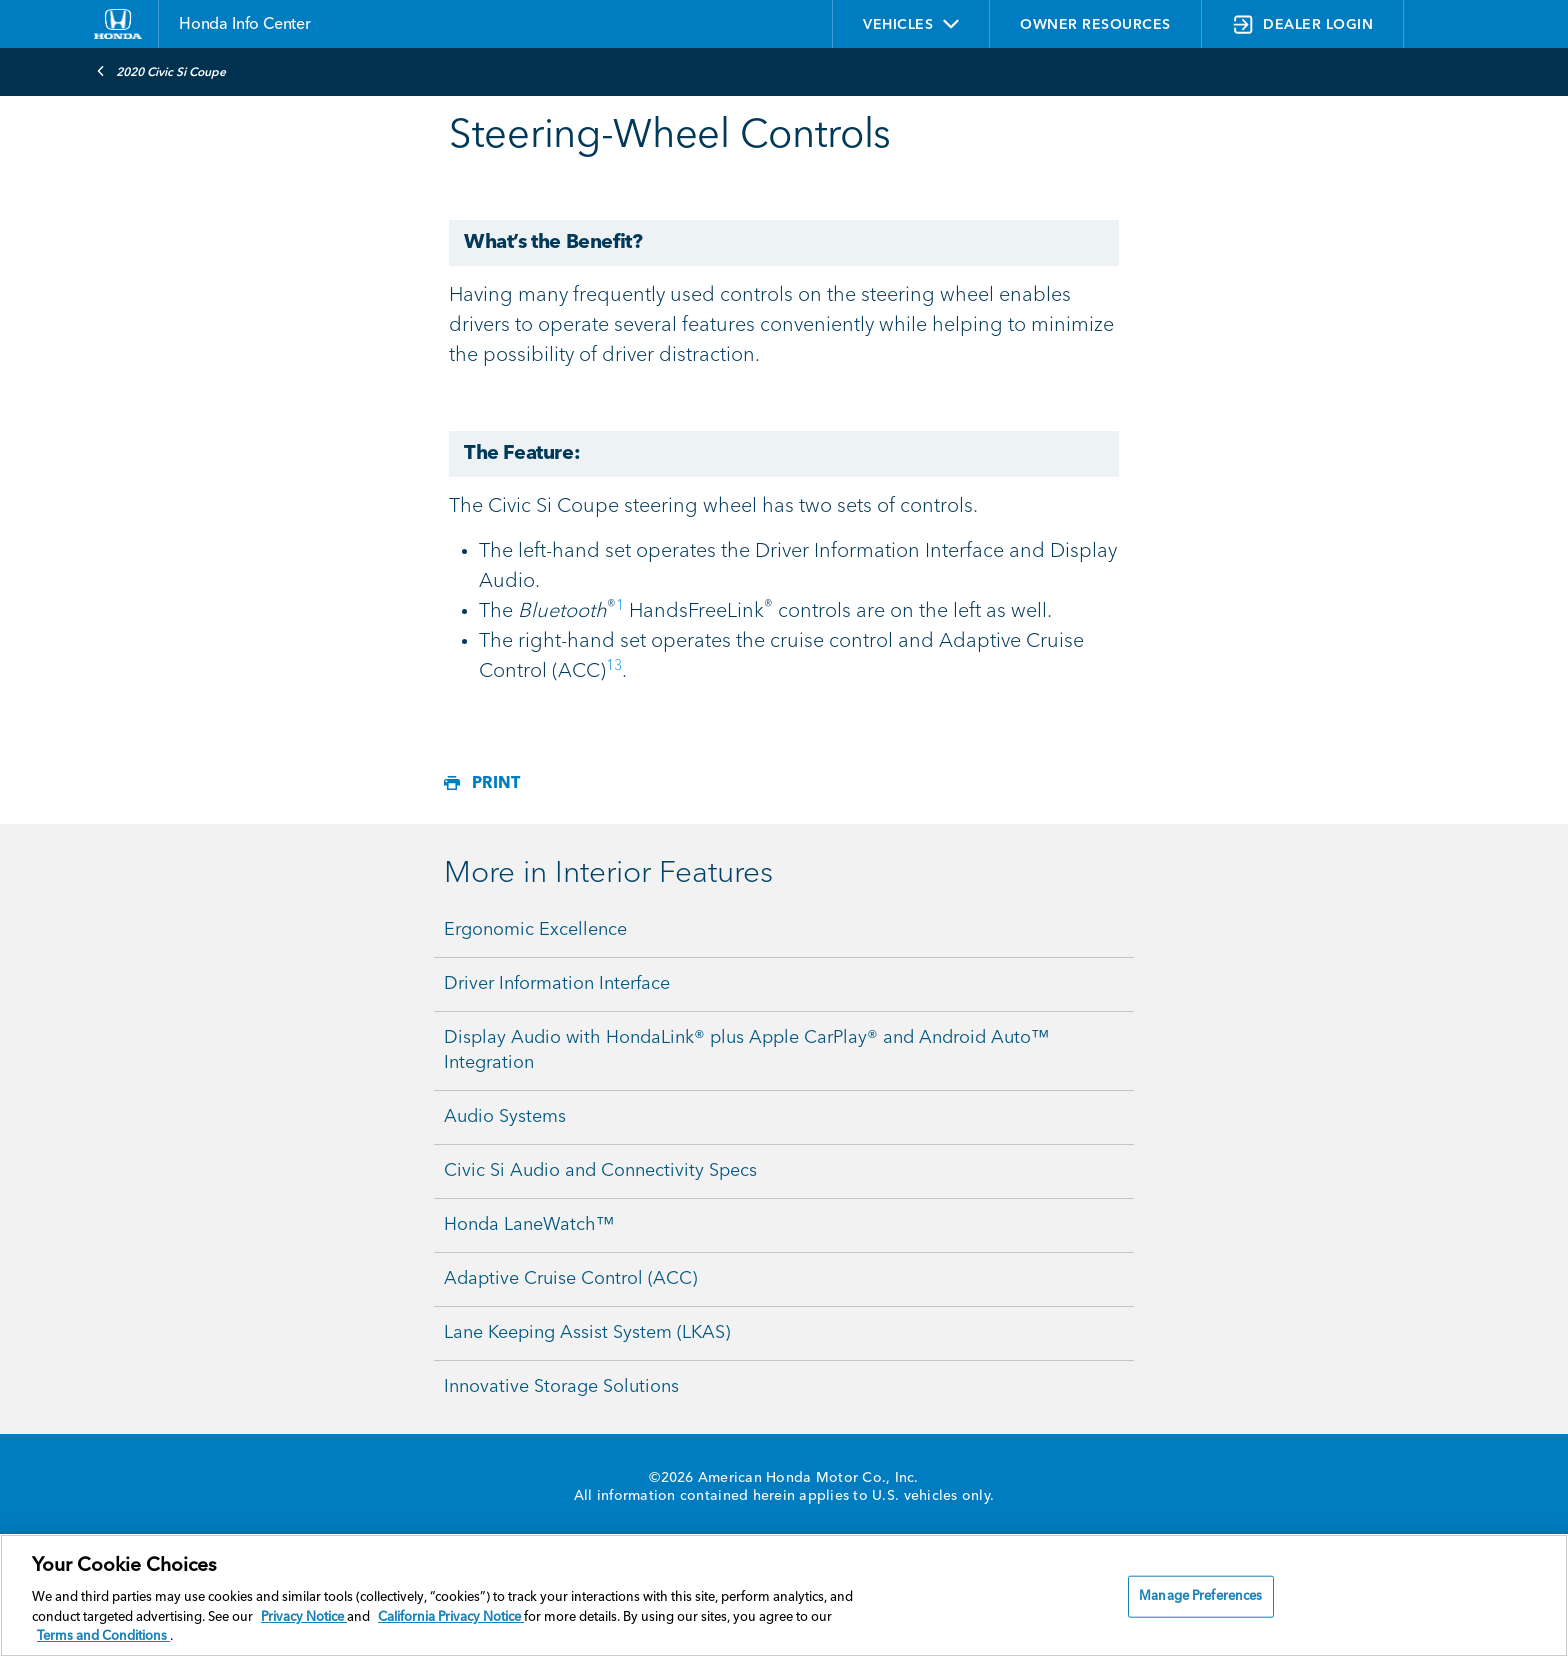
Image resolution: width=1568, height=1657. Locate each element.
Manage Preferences (1200, 1596)
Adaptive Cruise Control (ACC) (570, 1279)
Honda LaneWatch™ (529, 1225)
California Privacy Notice (451, 1617)
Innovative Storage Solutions (561, 1387)
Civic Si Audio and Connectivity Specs (600, 1171)
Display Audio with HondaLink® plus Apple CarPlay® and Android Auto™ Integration (746, 1050)
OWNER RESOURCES (1095, 25)
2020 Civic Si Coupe (161, 71)
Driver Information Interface (557, 984)
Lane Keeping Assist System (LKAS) (587, 1333)
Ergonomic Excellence (535, 930)
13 (614, 666)
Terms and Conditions (103, 1636)
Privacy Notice (304, 1617)
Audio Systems (505, 1117)
